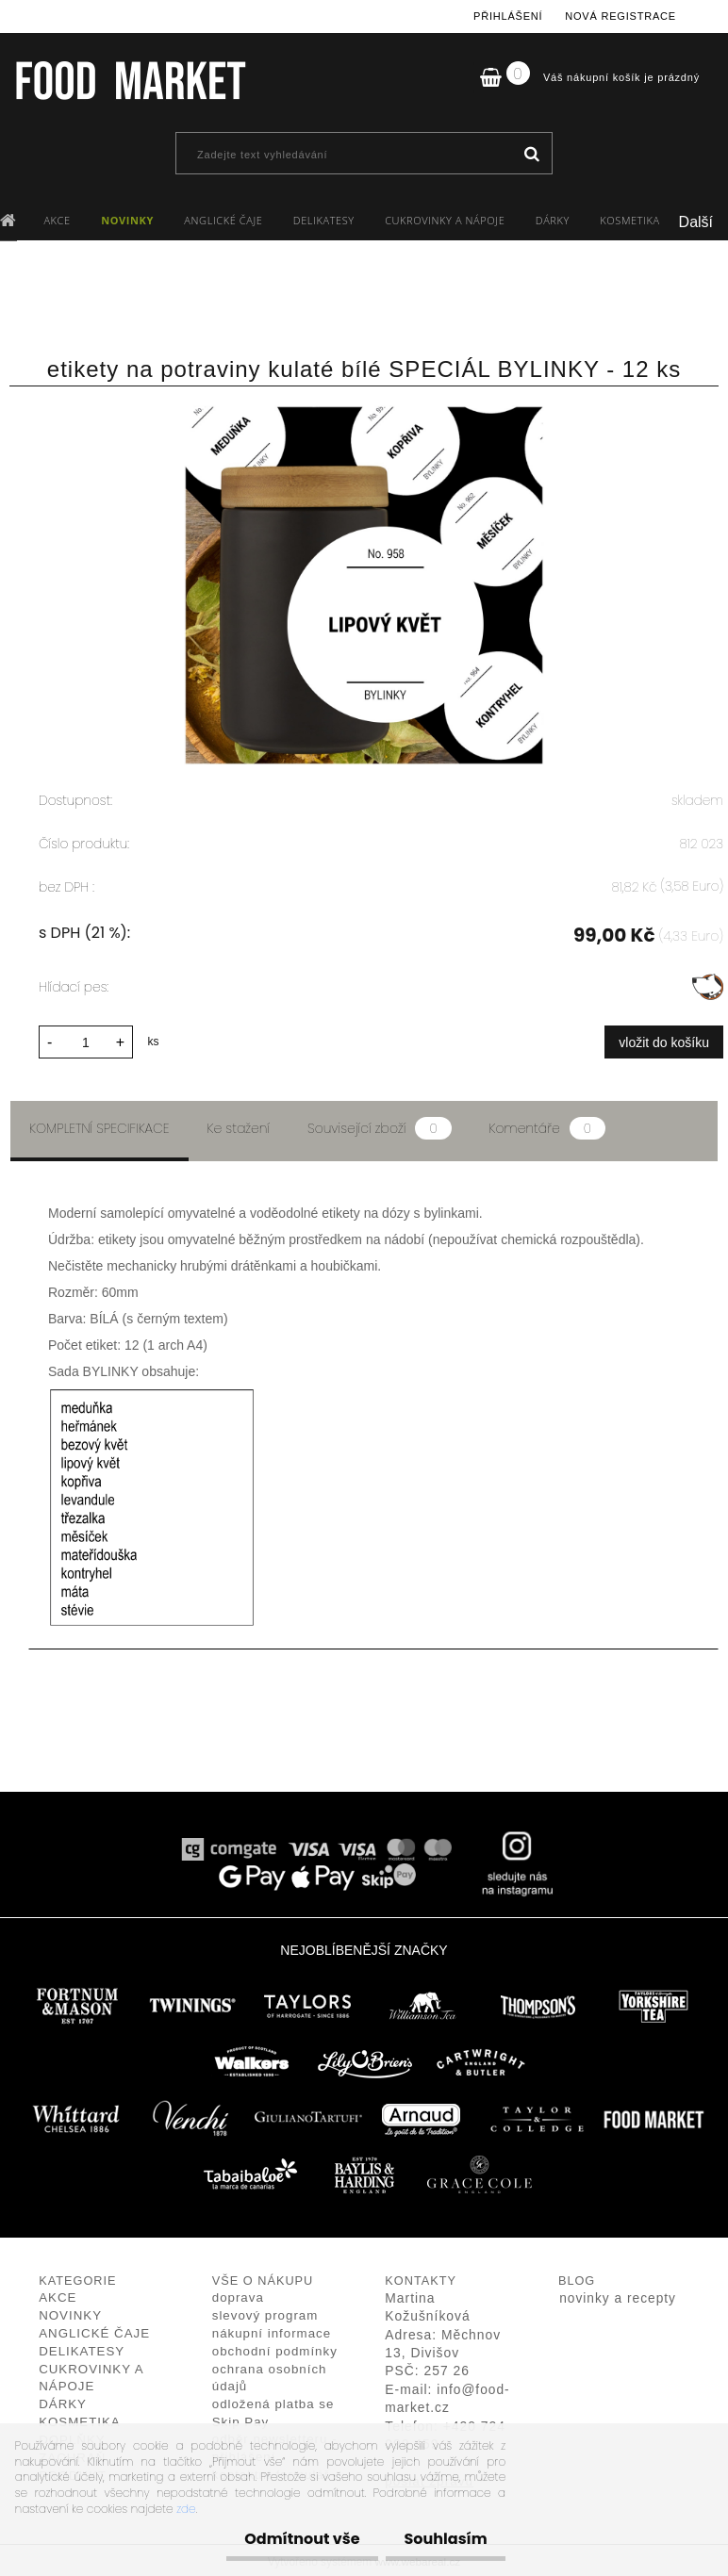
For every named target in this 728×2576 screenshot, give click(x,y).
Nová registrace (620, 16)
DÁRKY (553, 220)
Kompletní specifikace (99, 1125)
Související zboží (379, 1125)
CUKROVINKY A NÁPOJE (445, 220)
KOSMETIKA (629, 220)
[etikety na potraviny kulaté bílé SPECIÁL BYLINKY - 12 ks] (364, 415)
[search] (531, 154)
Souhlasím (440, 2539)
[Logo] (129, 80)
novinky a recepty (617, 2296)
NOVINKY (127, 220)
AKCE (56, 220)
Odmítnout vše (286, 2539)
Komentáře (547, 1125)
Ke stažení (239, 1125)
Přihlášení (507, 16)
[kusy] (86, 1039)
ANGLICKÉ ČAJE (223, 220)
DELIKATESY (324, 220)
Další (696, 222)
